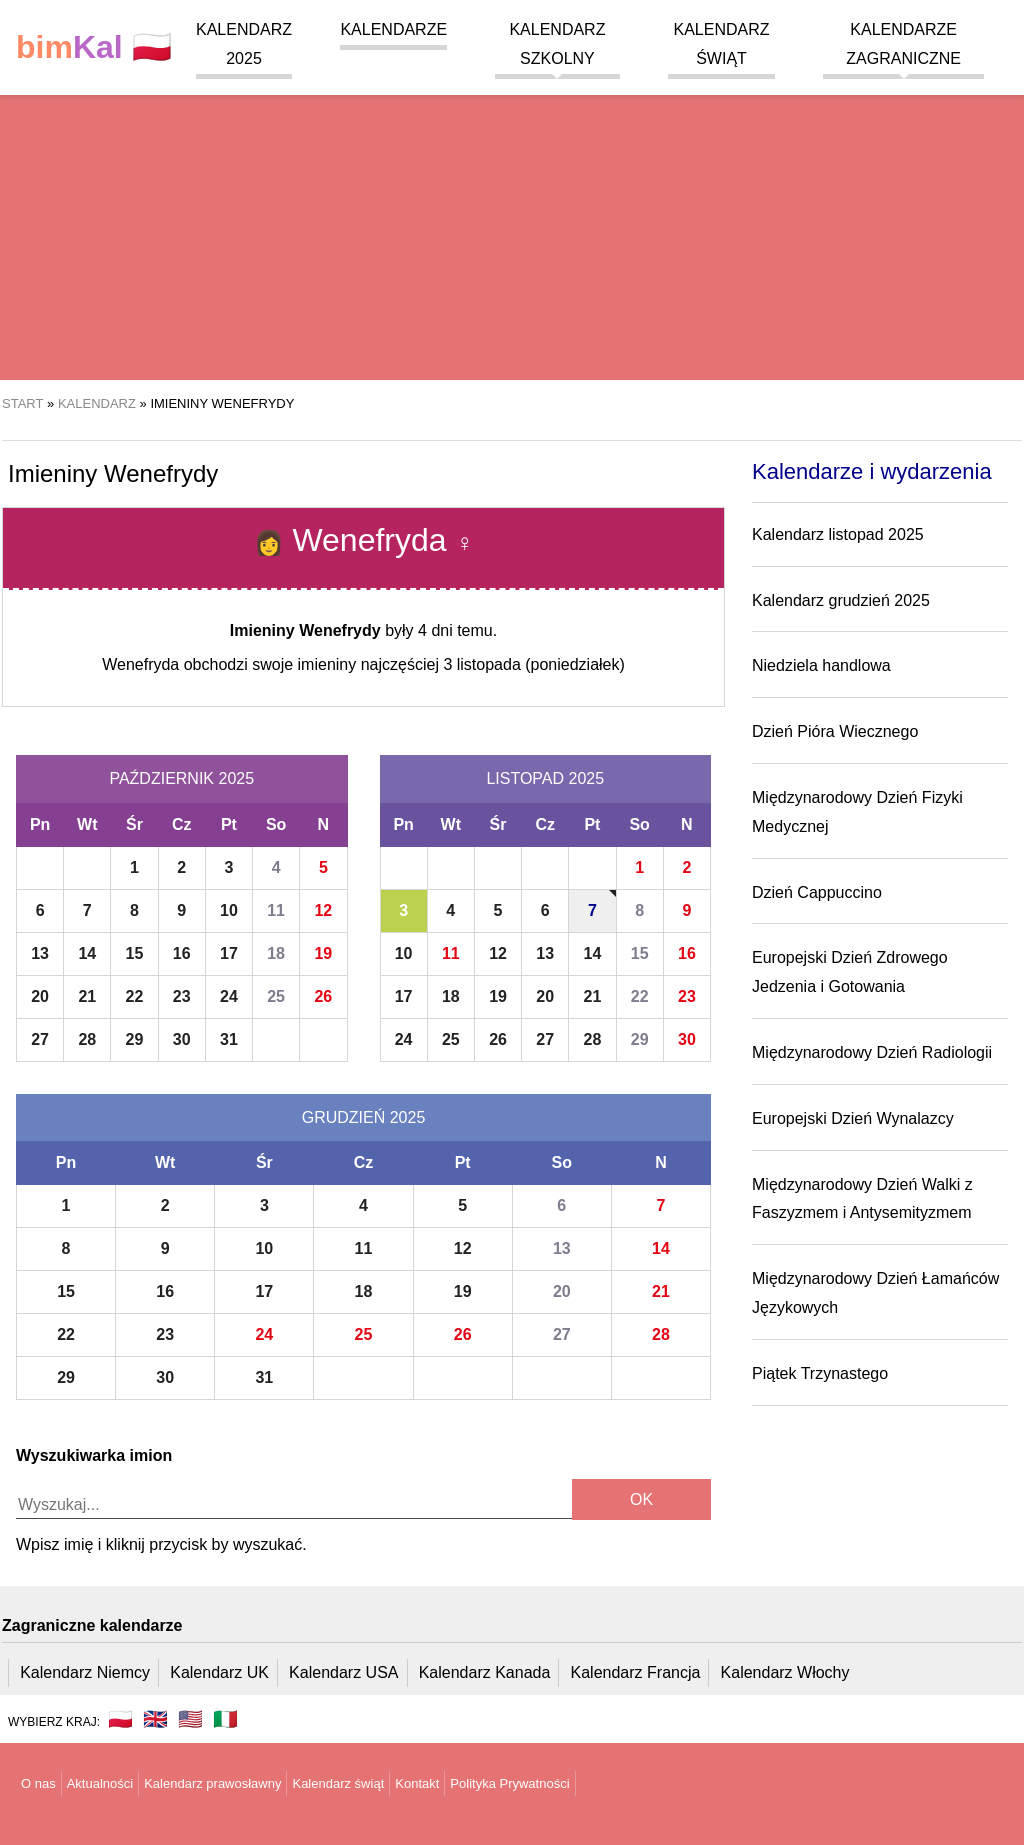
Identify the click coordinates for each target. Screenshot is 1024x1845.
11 (276, 910)
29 (135, 1039)
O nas (38, 1783)
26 (323, 996)
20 (40, 996)
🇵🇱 (94, 47)
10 (229, 910)
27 (40, 1039)
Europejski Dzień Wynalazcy (853, 1118)
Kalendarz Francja (636, 1672)
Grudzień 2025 (364, 1117)
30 (182, 1039)
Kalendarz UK (219, 1672)
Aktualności (100, 1783)
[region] (512, 220)
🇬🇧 (155, 1719)
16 (182, 953)
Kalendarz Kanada (485, 1672)
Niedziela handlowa (821, 665)
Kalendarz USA (343, 1672)
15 (135, 953)
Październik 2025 (181, 778)
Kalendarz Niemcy (85, 1672)
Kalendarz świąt (338, 1783)
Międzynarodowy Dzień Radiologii (872, 1052)
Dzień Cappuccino (817, 892)
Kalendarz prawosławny (212, 1783)
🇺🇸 (190, 1719)
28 (87, 1039)
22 (135, 996)
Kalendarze (393, 29)
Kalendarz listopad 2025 (838, 534)
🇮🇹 (225, 1719)
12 (323, 910)
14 (87, 953)
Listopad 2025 (545, 778)
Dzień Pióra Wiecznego (835, 731)
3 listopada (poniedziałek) (533, 664)
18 (276, 953)
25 (276, 996)
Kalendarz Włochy (785, 1672)
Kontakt (417, 1783)
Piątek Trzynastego (820, 1373)
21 (87, 996)
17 (229, 953)
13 (40, 953)
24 (229, 996)
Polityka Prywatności (509, 1783)
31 (229, 1039)
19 (323, 953)
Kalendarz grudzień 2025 (841, 600)
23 (182, 996)
